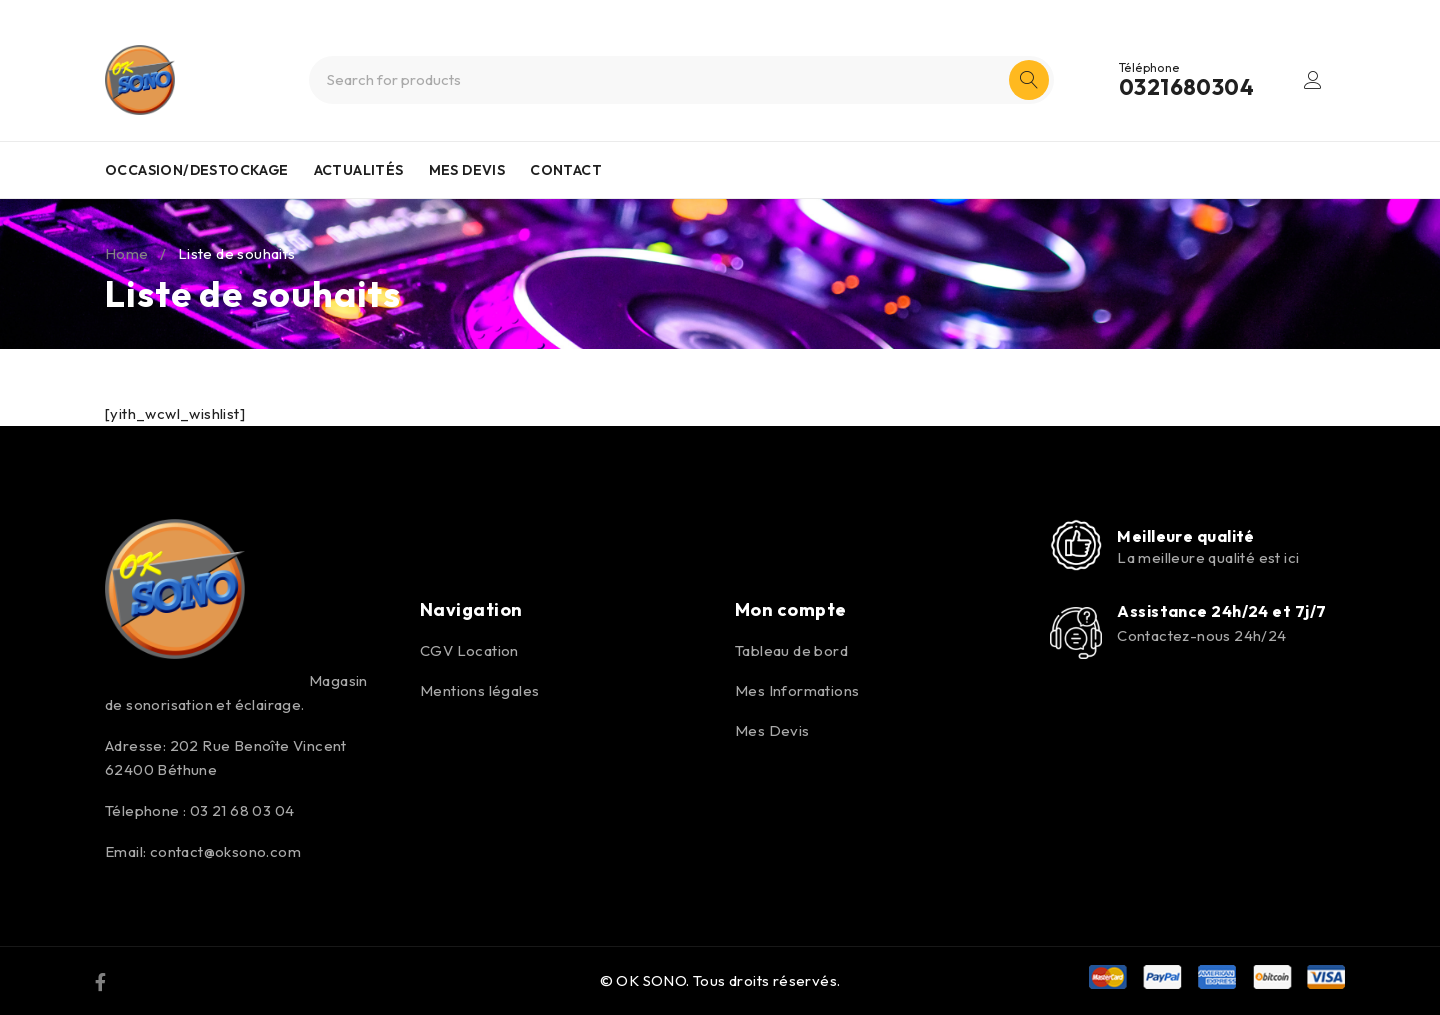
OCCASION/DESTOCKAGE (197, 170)
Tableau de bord (791, 650)
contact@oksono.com (225, 851)
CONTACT (566, 170)
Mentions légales (479, 690)
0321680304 (1186, 87)
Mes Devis (772, 730)
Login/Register (1313, 80)
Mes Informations (797, 690)
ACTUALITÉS (359, 170)
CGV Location (469, 650)
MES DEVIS (467, 170)
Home (127, 253)
